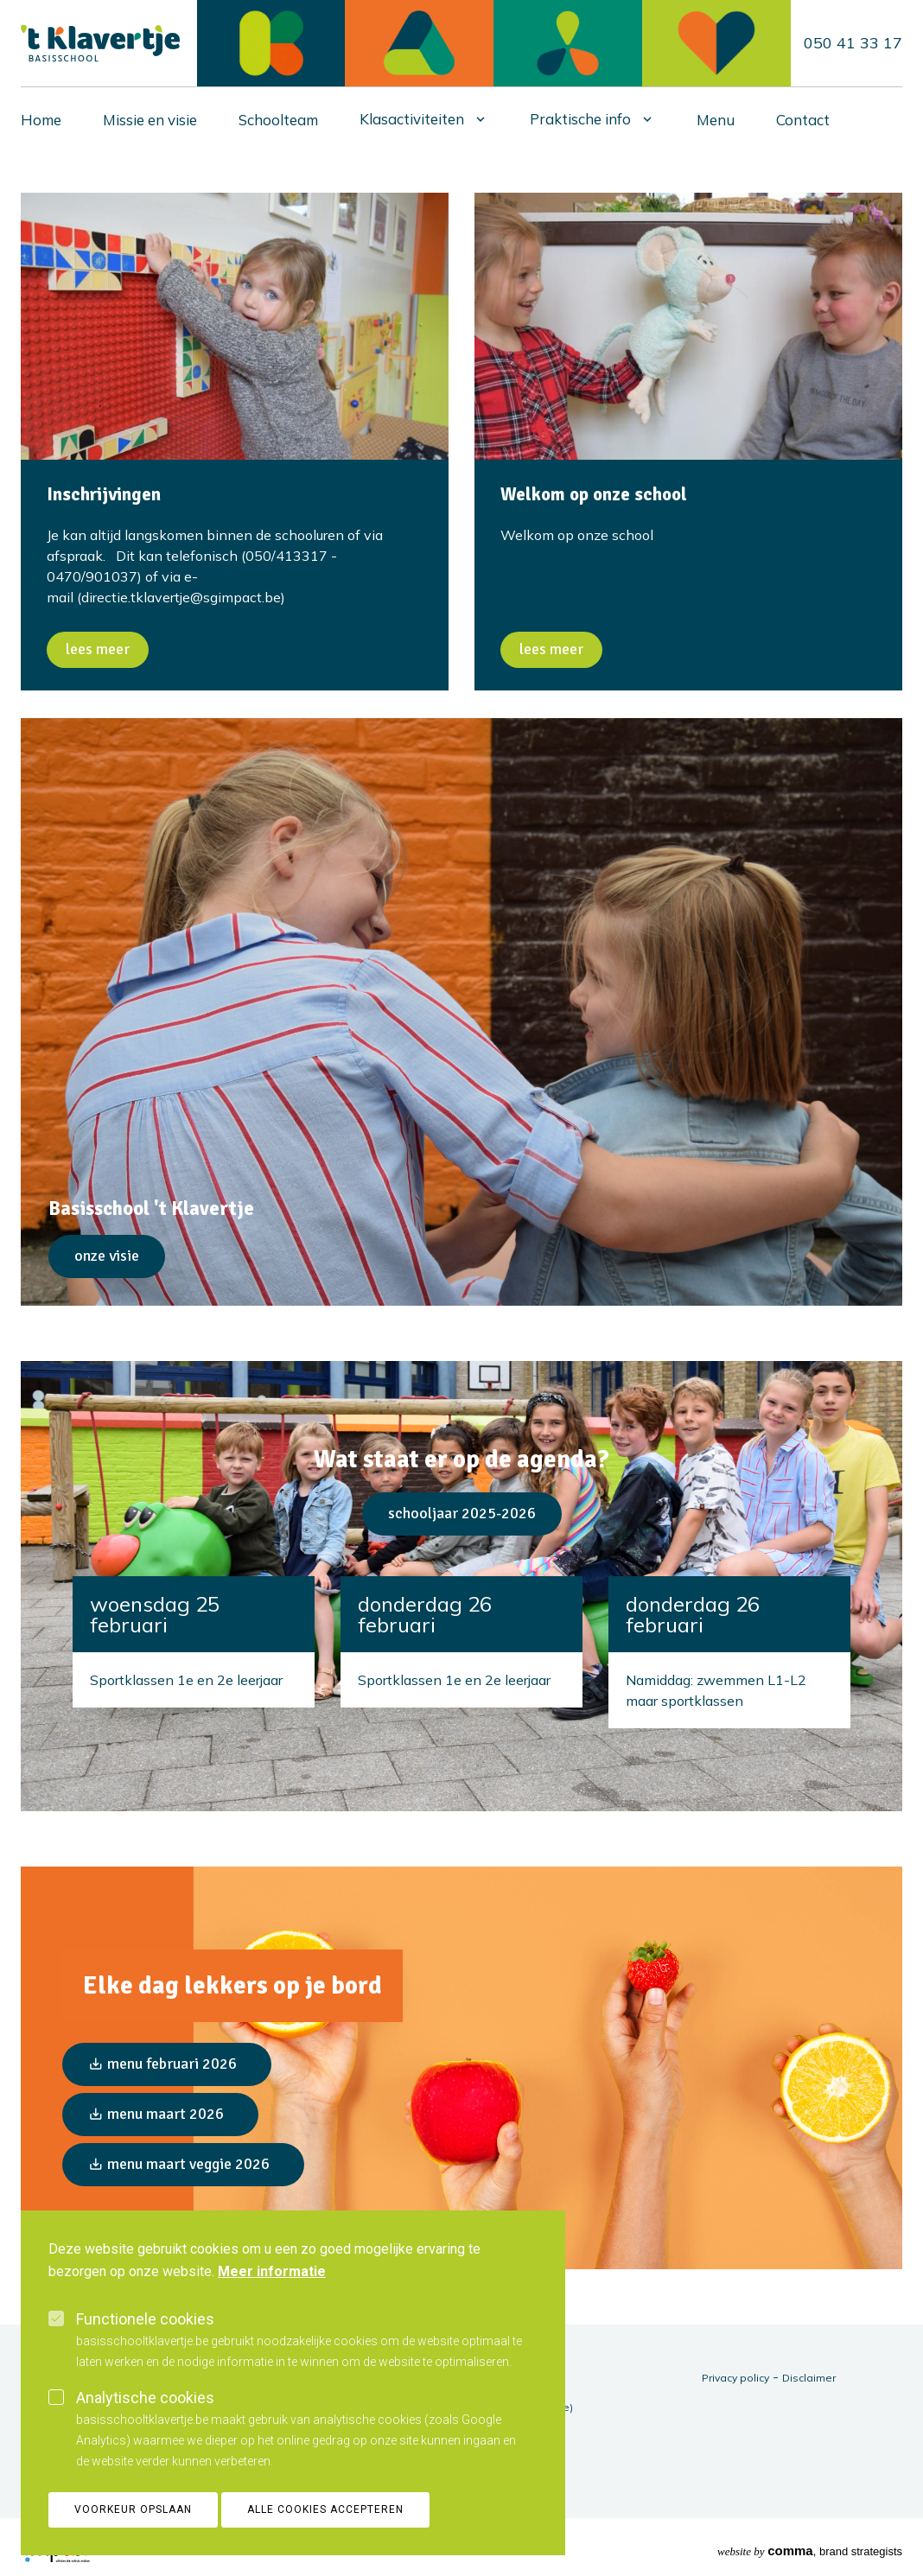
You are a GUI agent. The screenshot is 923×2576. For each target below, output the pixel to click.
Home (41, 120)
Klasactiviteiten (412, 119)
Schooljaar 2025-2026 (462, 1513)
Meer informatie (272, 2271)
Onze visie (106, 1255)
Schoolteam (278, 120)
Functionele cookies (145, 2319)
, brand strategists (809, 2550)
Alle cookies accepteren (325, 2509)
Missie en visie (150, 120)
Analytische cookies (145, 2397)
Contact (803, 120)
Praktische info (580, 119)
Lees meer (98, 648)
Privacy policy (735, 2377)
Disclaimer (809, 2377)
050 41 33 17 (853, 43)
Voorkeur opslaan (133, 2509)
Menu (716, 120)
